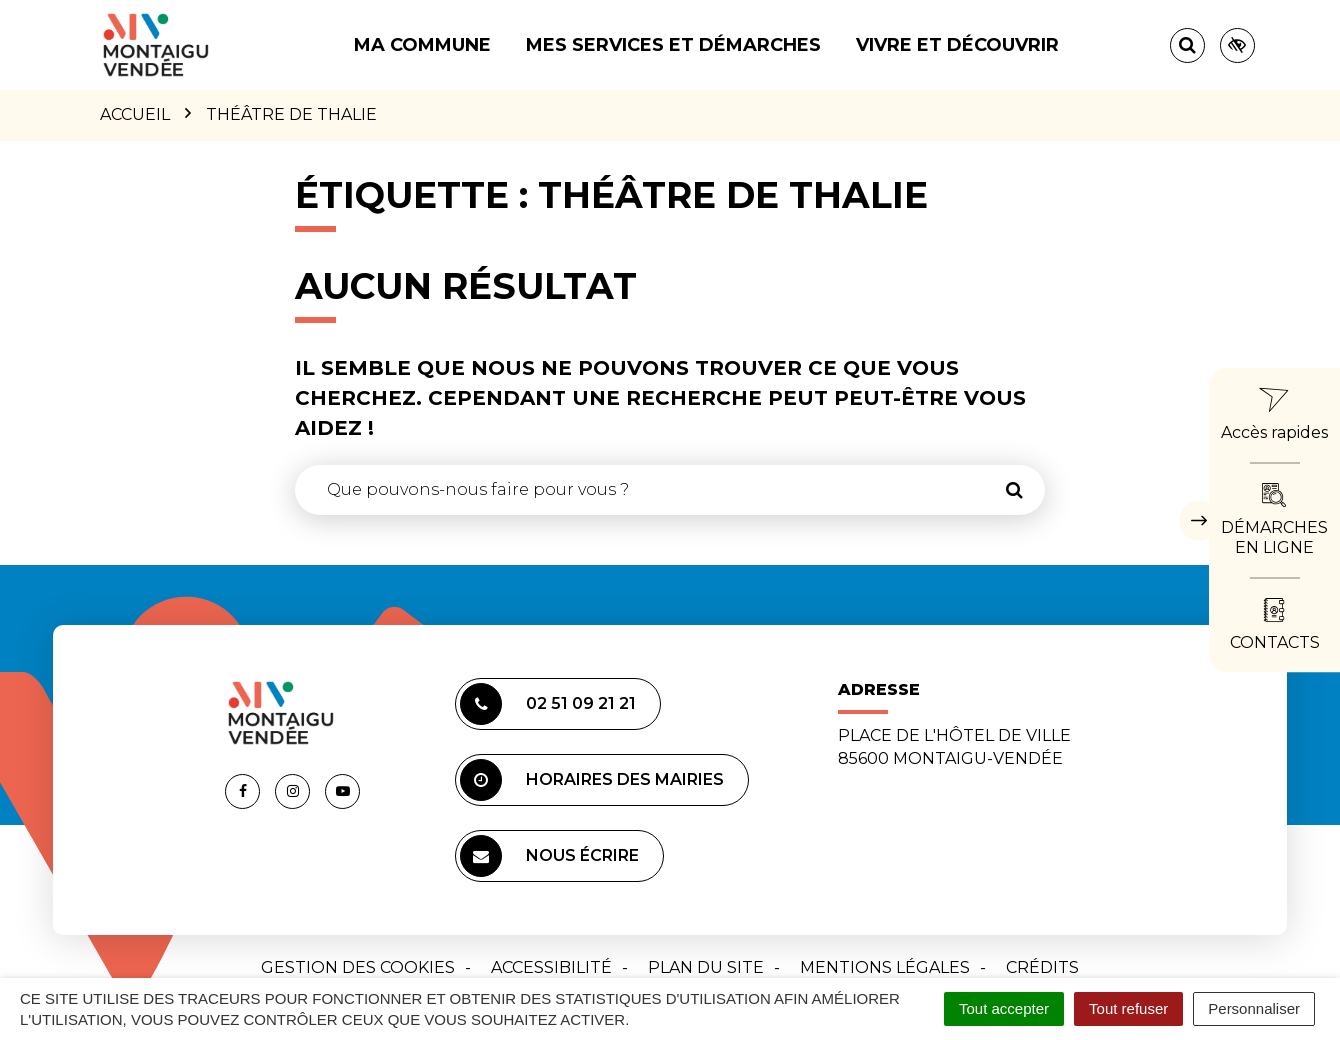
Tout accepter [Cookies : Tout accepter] (1004, 1008)
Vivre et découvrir (957, 45)
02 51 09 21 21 (548, 704)
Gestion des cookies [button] (358, 967)
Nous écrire (549, 856)
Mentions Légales (885, 967)
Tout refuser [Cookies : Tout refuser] (1128, 1008)
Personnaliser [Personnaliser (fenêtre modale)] (1254, 1008)
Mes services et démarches (673, 45)
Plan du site (706, 967)
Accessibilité (551, 967)
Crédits (1042, 967)
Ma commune (422, 45)
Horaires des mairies (592, 780)
